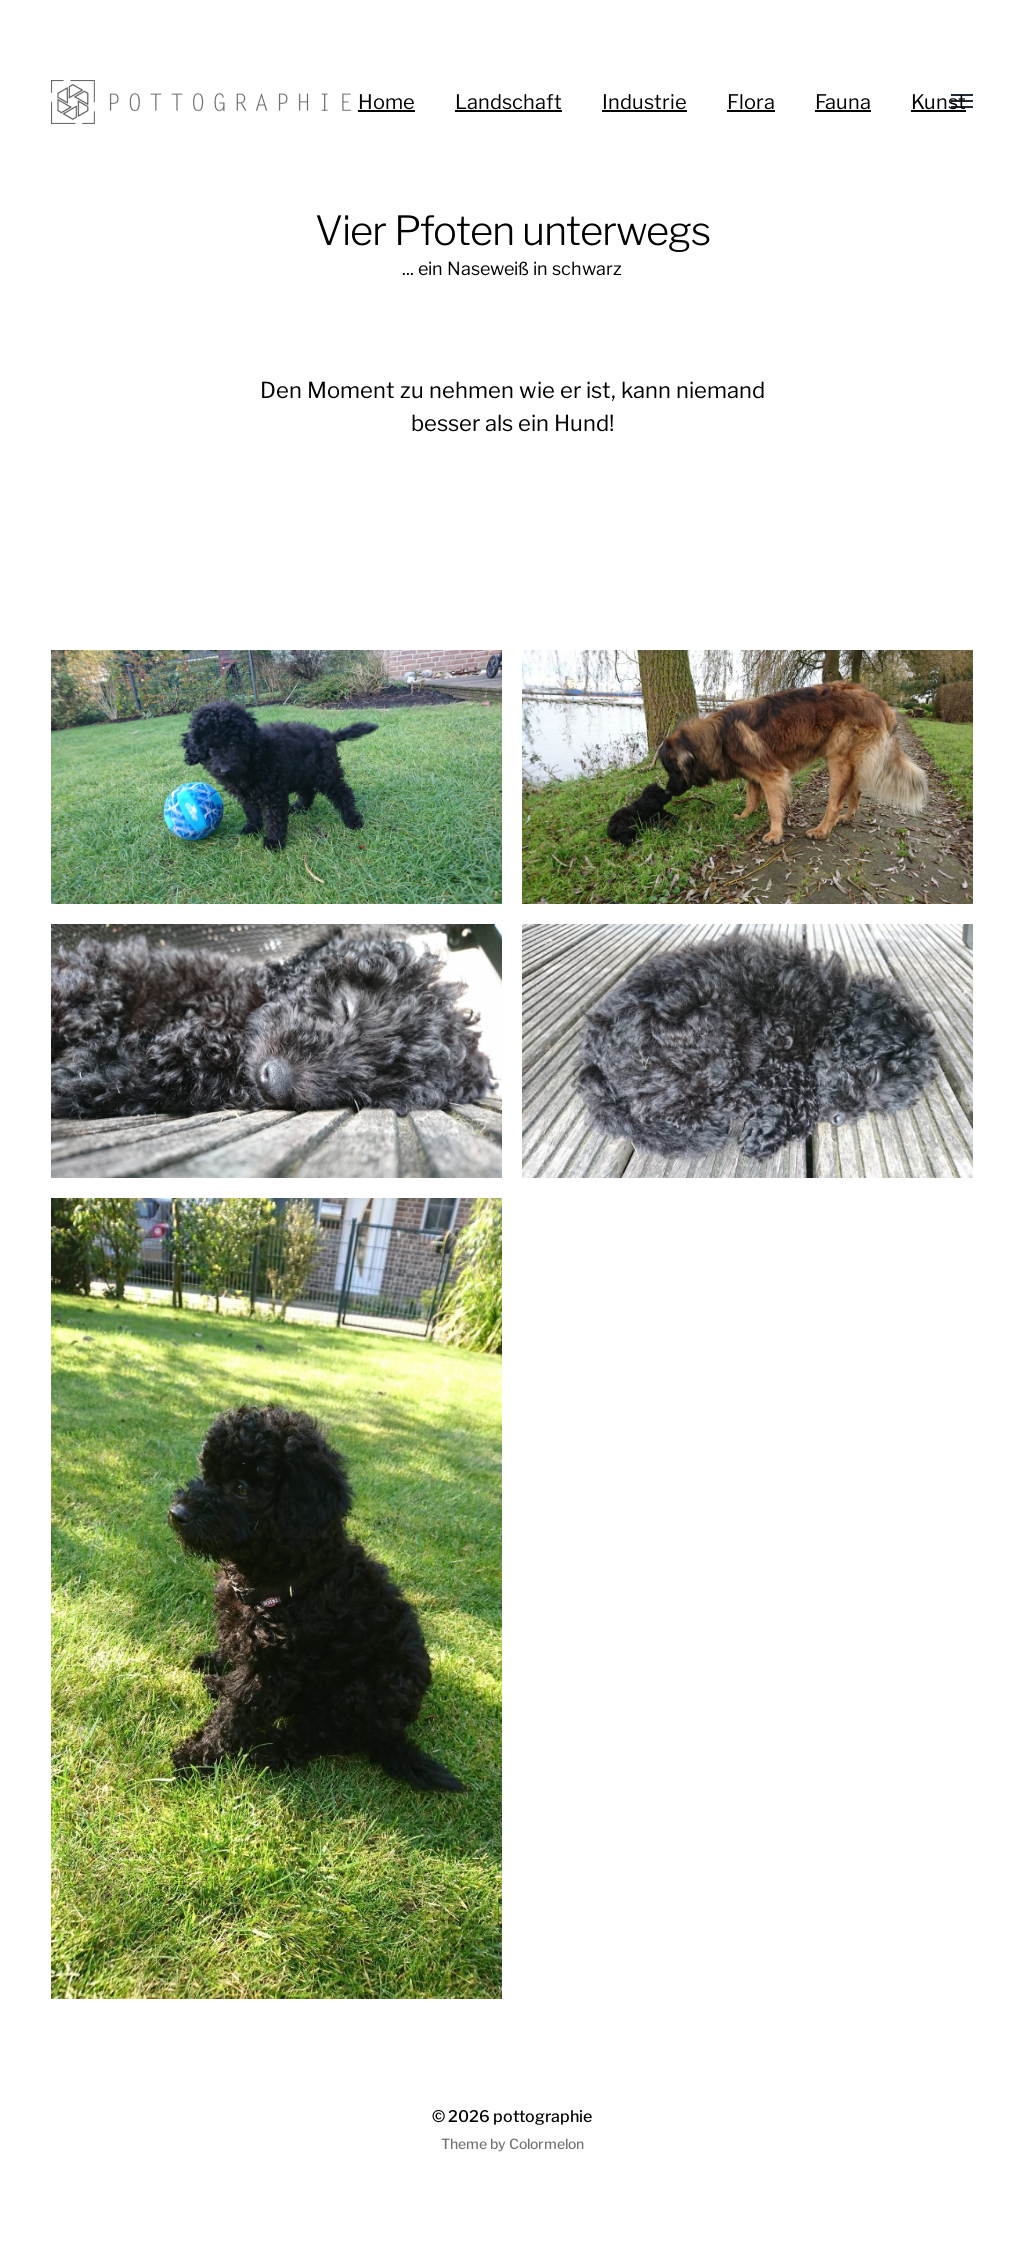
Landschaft (508, 102)
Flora (751, 102)
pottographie (542, 2116)
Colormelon (546, 2143)
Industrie (644, 102)
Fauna (843, 102)
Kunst (938, 102)
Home (386, 102)
